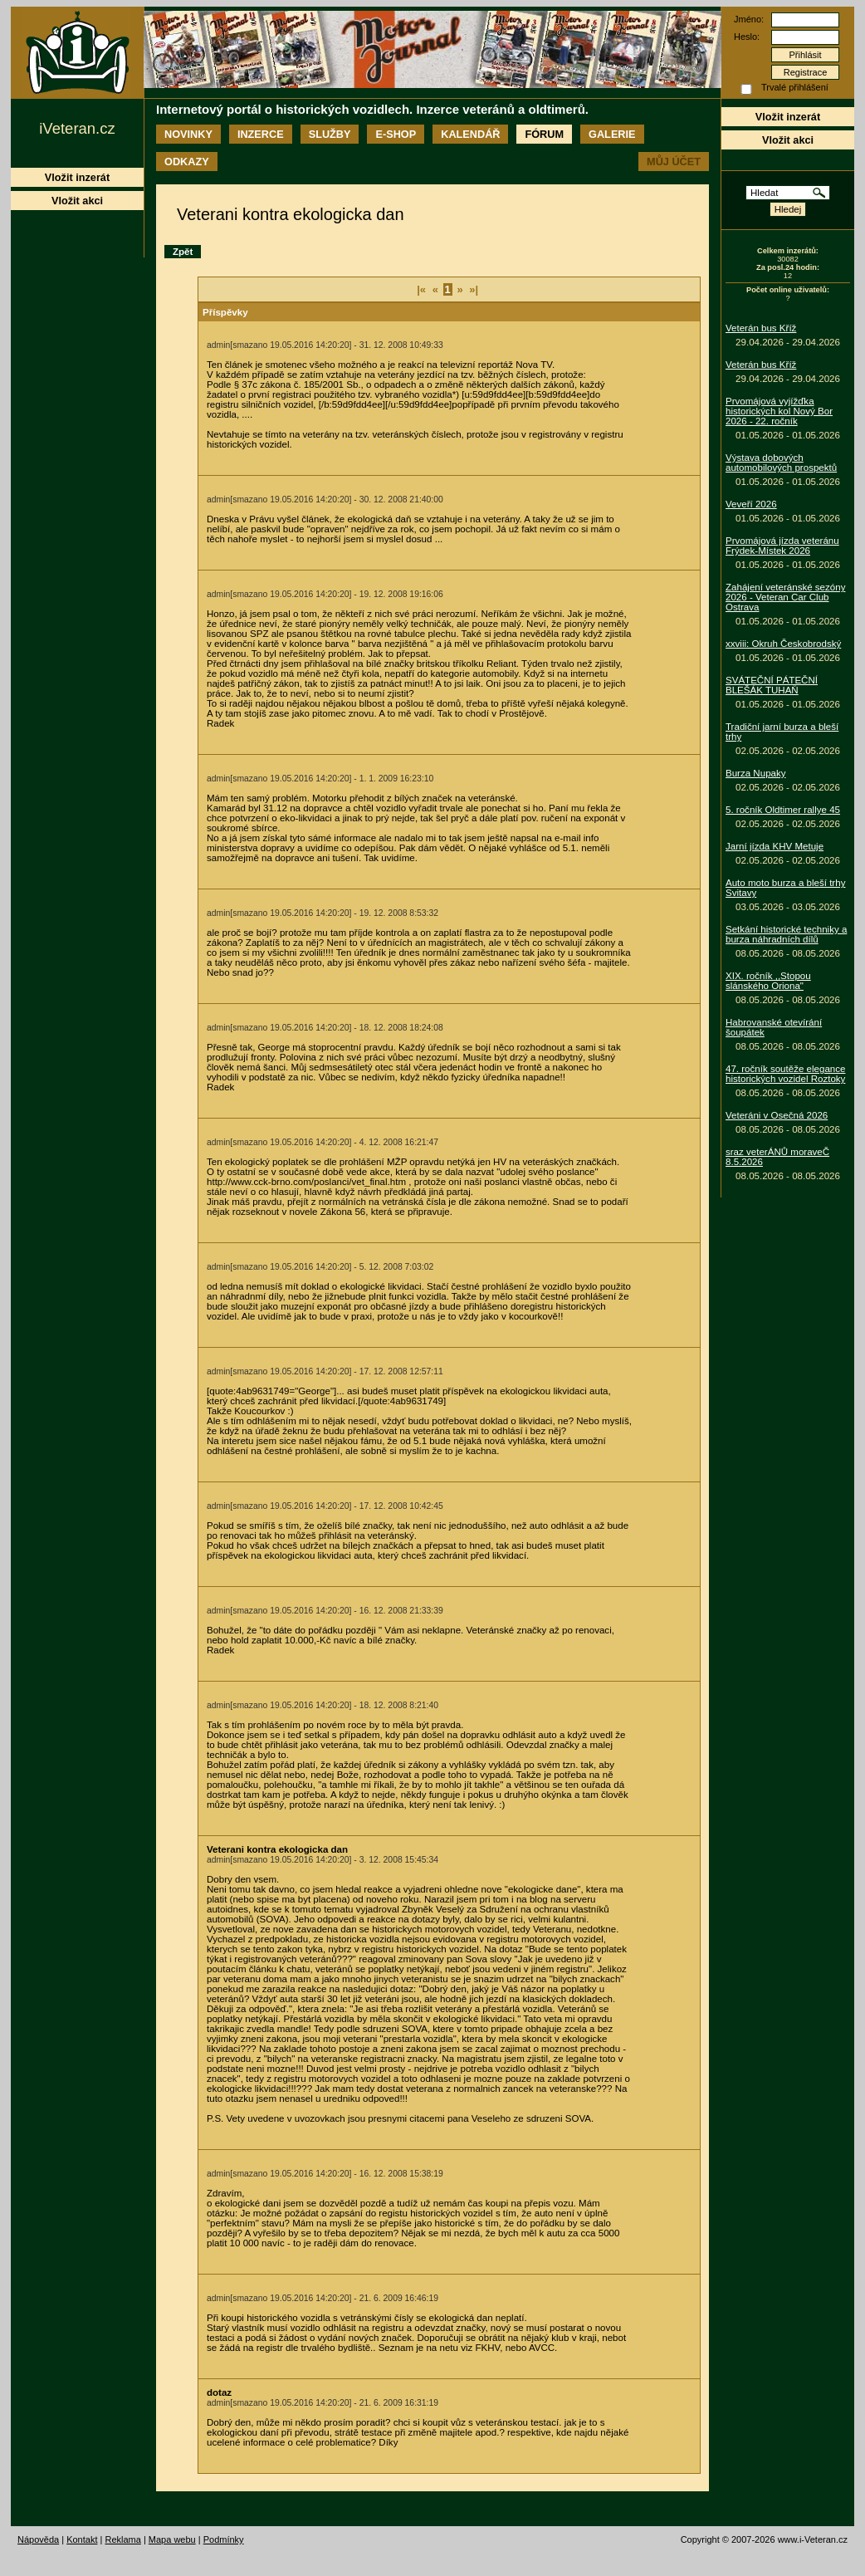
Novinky (188, 134)
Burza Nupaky (756, 773)
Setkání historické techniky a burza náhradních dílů (786, 934)
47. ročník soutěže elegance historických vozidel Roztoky (785, 1074)
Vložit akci (788, 140)
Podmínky (223, 2539)
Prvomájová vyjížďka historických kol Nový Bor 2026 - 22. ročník (779, 411)
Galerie (612, 134)
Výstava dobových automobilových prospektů (781, 463)
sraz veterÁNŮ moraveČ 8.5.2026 (777, 1157)
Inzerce (260, 134)
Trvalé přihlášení (794, 87)
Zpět (183, 252)
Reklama (122, 2539)
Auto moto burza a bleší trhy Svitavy (785, 888)
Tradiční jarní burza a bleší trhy (782, 732)
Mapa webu (172, 2539)
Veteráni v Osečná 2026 (777, 1115)
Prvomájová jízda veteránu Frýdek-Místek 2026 (782, 546)
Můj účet (674, 161)
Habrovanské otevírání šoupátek (774, 1027)
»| (473, 289)
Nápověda (38, 2539)
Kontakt (81, 2539)
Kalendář (470, 134)
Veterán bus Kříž (761, 328)
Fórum (544, 134)
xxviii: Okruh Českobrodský (783, 644)
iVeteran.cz (77, 128)
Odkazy (186, 161)
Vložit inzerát (787, 116)
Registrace (806, 72)
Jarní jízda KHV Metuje (774, 846)
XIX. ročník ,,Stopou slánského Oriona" (768, 981)
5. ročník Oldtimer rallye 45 (783, 810)
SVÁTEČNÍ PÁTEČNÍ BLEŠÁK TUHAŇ (772, 685)
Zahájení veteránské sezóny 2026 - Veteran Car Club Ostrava (785, 597)
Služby (330, 134)
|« (421, 289)
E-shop (395, 134)
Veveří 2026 (751, 504)
